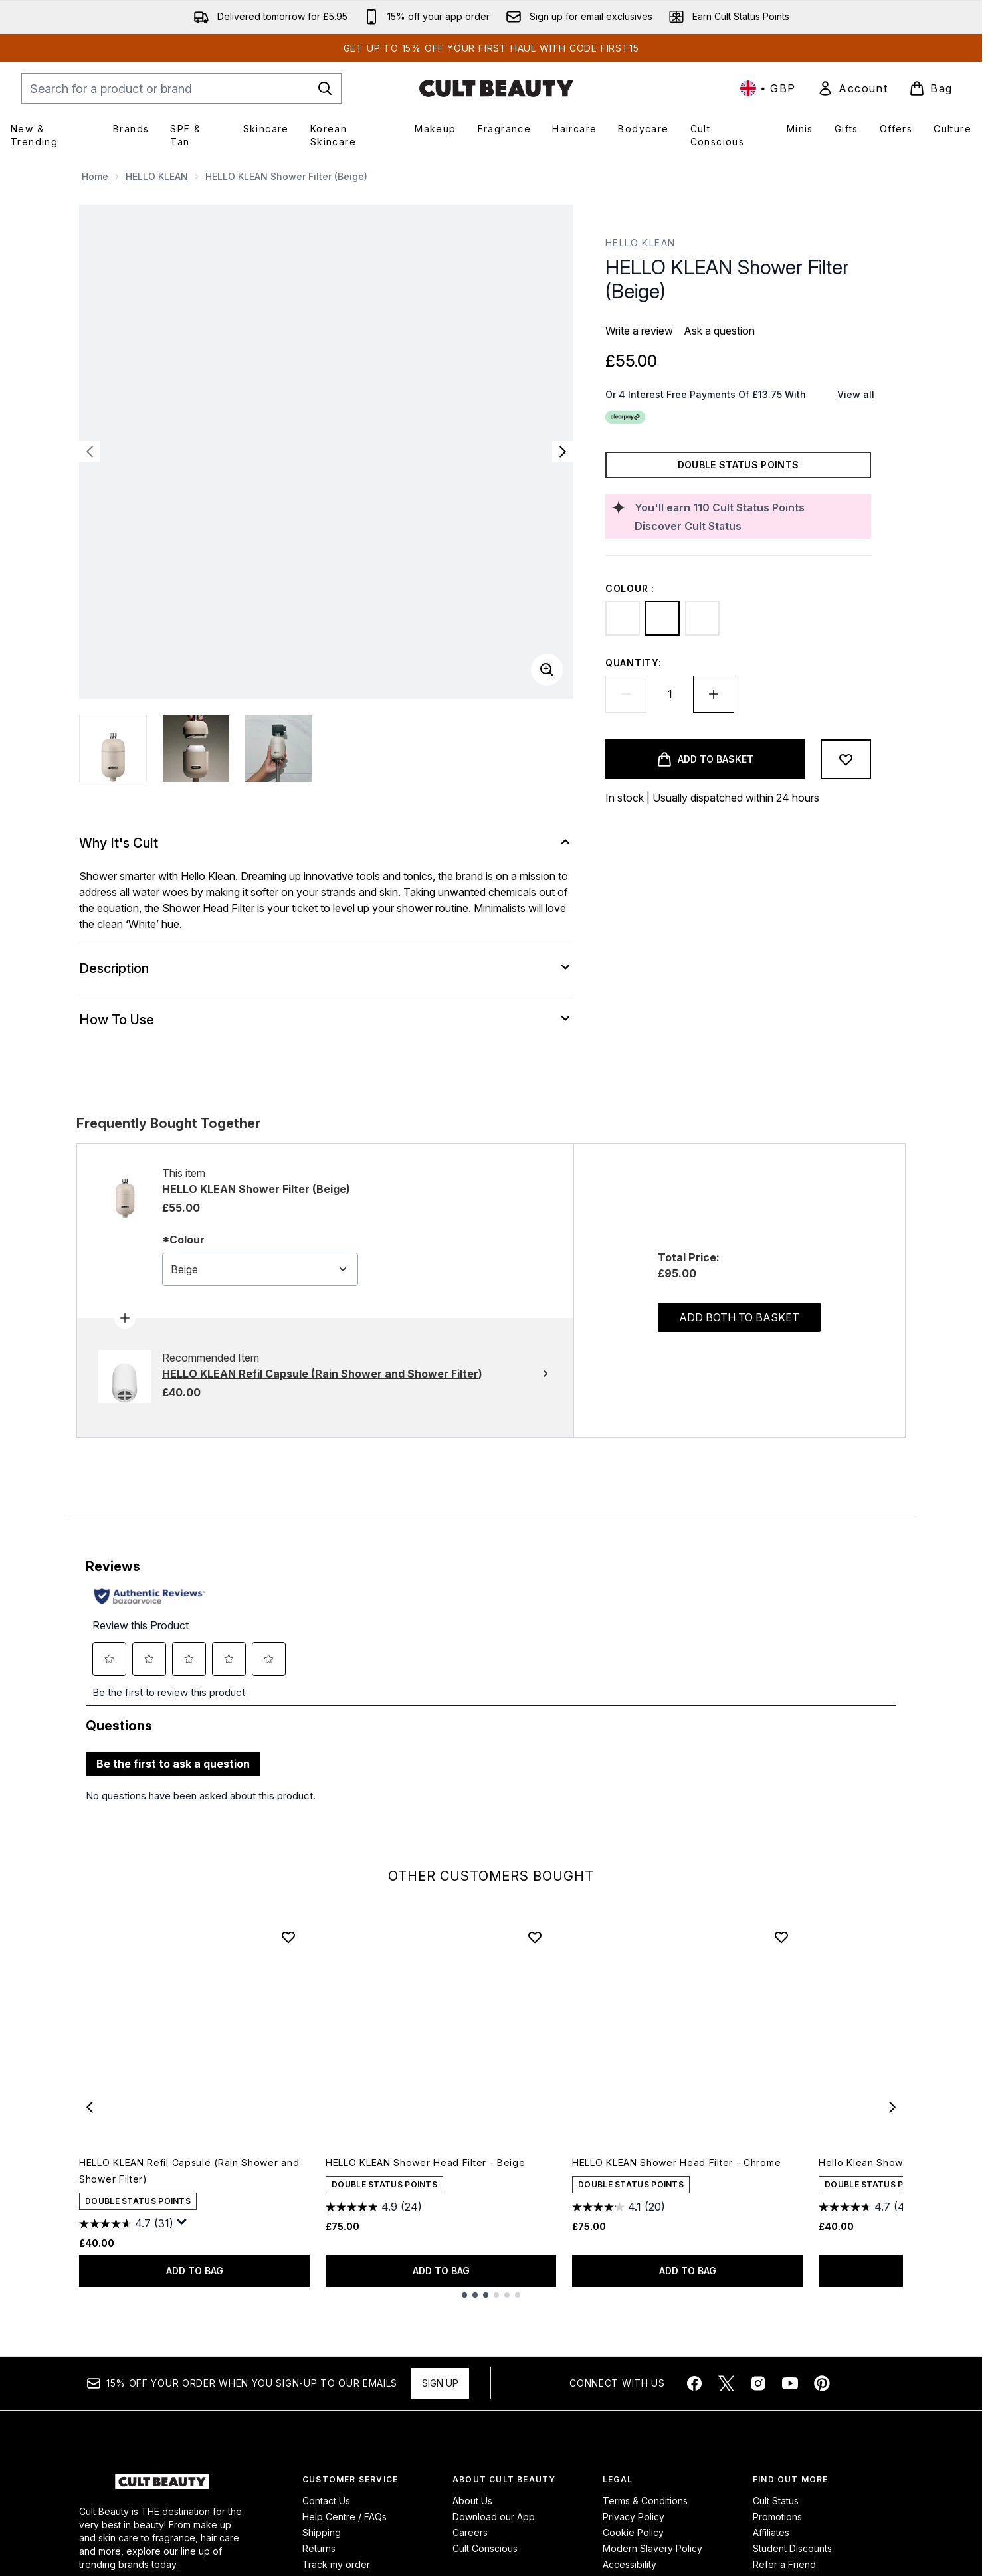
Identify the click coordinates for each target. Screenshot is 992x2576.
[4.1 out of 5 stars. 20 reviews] (618, 2229)
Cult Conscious (485, 2570)
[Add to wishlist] (846, 759)
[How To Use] (326, 1019)
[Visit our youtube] (790, 2405)
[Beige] (662, 618)
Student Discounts (792, 2570)
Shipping (321, 2554)
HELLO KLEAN (157, 176)
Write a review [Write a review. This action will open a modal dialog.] (639, 330)
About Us (472, 2522)
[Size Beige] (548, 2240)
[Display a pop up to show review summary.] (182, 2244)
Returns (319, 2570)
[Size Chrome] (530, 2240)
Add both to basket (739, 1389)
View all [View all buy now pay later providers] (855, 394)
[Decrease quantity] (625, 694)
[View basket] (931, 88)
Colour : (629, 588)
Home (95, 176)
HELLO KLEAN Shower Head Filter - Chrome (676, 2184)
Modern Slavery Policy (652, 2570)
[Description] (326, 968)
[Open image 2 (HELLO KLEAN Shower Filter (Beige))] (196, 748)
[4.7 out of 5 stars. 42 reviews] (867, 2229)
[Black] (622, 618)
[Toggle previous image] (89, 451)
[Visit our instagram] (758, 2405)
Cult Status (776, 2522)
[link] (852, 88)
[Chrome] (702, 618)
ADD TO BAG (194, 2292)
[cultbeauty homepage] (496, 88)
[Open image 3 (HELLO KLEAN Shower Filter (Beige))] (278, 748)
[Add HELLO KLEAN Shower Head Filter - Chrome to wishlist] (781, 1959)
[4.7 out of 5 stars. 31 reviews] (126, 2245)
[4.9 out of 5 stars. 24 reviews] (374, 2229)
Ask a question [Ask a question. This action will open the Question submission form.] (719, 330)
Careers (470, 2554)
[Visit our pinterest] (822, 2405)
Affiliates (771, 2554)
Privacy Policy (633, 2538)
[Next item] (892, 2128)
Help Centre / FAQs (344, 2538)
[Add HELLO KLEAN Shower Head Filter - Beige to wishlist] (535, 1959)
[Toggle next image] (562, 451)
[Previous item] (89, 2128)
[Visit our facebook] (694, 2405)
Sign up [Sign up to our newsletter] (440, 2405)
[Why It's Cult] (326, 843)
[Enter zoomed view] (547, 670)
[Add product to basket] (705, 759)
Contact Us (326, 2522)
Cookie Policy (633, 2554)
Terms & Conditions (645, 2522)
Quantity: (633, 662)
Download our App (493, 2538)
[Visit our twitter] (726, 2405)
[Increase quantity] (713, 694)
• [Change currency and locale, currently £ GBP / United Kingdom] (768, 88)
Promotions (777, 2538)
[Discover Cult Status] (750, 526)
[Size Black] (511, 2240)
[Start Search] (325, 88)
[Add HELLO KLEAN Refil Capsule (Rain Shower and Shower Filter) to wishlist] (288, 1959)
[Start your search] (181, 88)
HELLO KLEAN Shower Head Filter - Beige (426, 2184)
